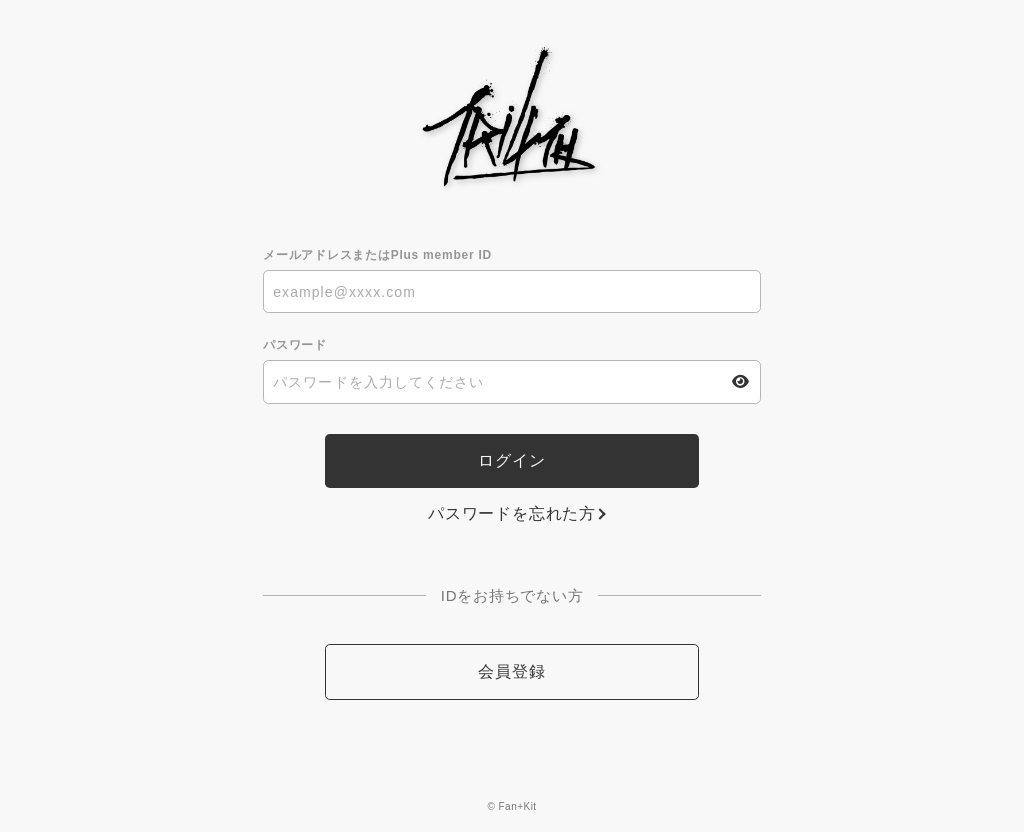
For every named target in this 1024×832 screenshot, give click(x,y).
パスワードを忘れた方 (512, 513)
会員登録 (511, 671)
